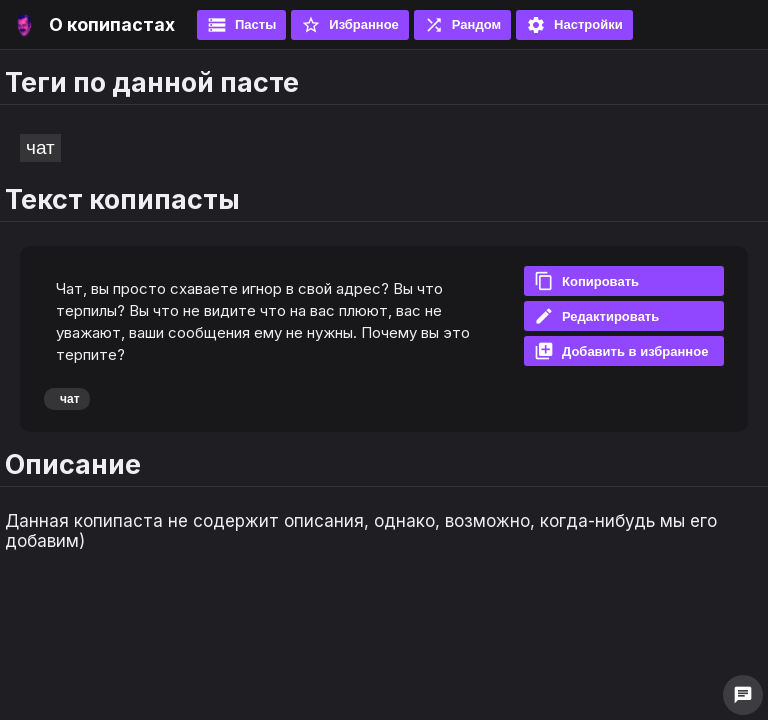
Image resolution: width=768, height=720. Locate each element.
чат (40, 147)
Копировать (586, 281)
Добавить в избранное (621, 351)
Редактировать (596, 316)
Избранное (350, 25)
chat (743, 695)
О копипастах (112, 24)
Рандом (462, 25)
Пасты (241, 25)
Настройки (574, 25)
